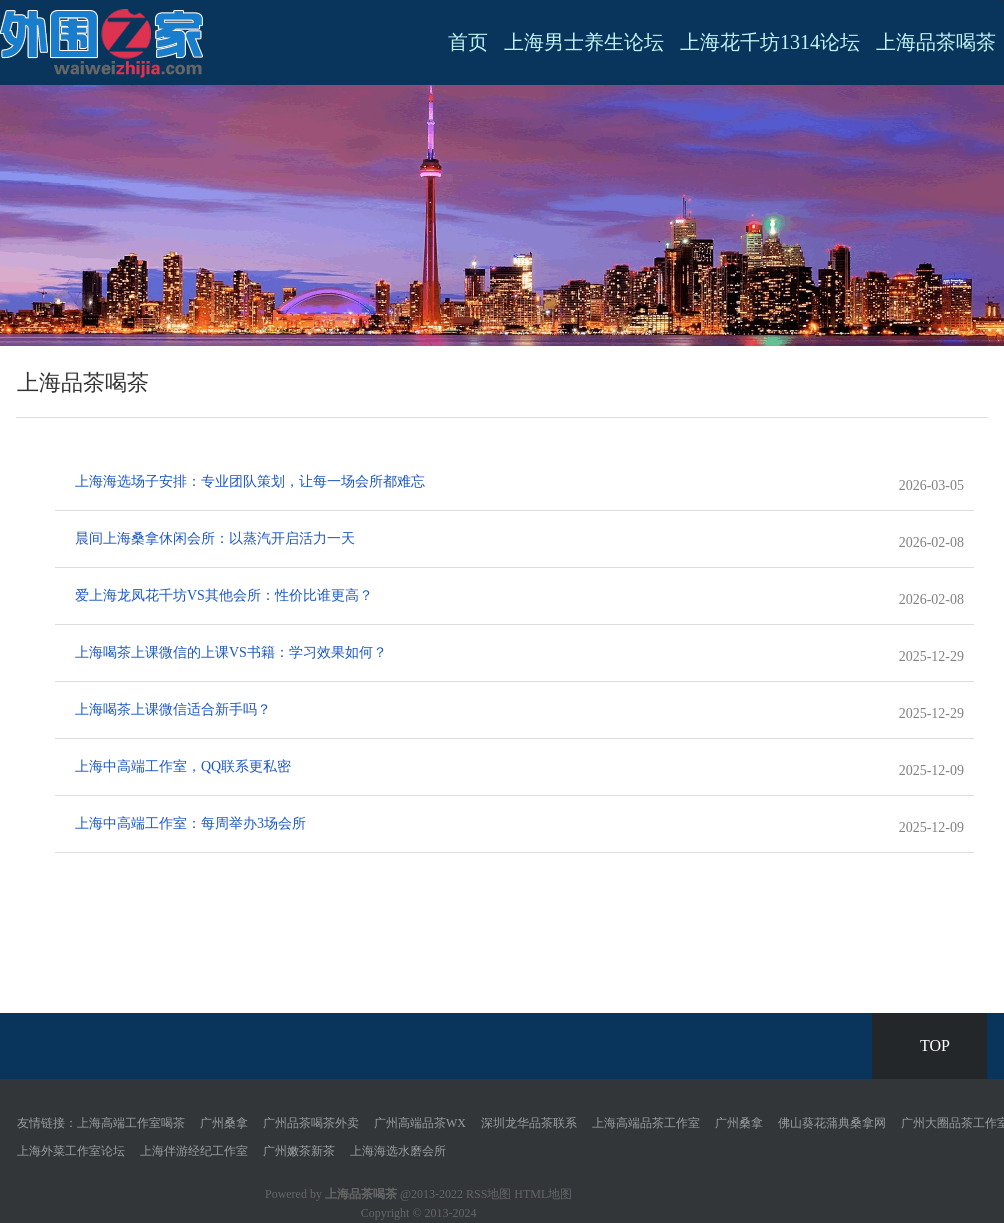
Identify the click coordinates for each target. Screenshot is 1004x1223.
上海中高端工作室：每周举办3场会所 (190, 823)
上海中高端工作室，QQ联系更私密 (183, 766)
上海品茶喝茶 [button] (936, 42)
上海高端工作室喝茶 (131, 1123)
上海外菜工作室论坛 (71, 1151)
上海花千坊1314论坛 (770, 42)
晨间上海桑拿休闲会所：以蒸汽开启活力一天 (215, 538)
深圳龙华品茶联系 (529, 1123)
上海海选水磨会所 (398, 1151)
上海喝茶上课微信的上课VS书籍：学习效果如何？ (231, 652)
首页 (468, 42)
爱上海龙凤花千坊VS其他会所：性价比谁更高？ (224, 595)
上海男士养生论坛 (584, 42)
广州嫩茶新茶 (299, 1151)
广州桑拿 (224, 1123)
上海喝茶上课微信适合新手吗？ (173, 709)
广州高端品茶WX (420, 1123)
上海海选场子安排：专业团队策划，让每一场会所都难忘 (250, 481)
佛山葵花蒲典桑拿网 (832, 1123)
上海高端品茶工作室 (646, 1123)
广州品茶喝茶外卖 (311, 1123)
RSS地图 (488, 1194)
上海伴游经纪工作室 (194, 1151)
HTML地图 (543, 1194)
